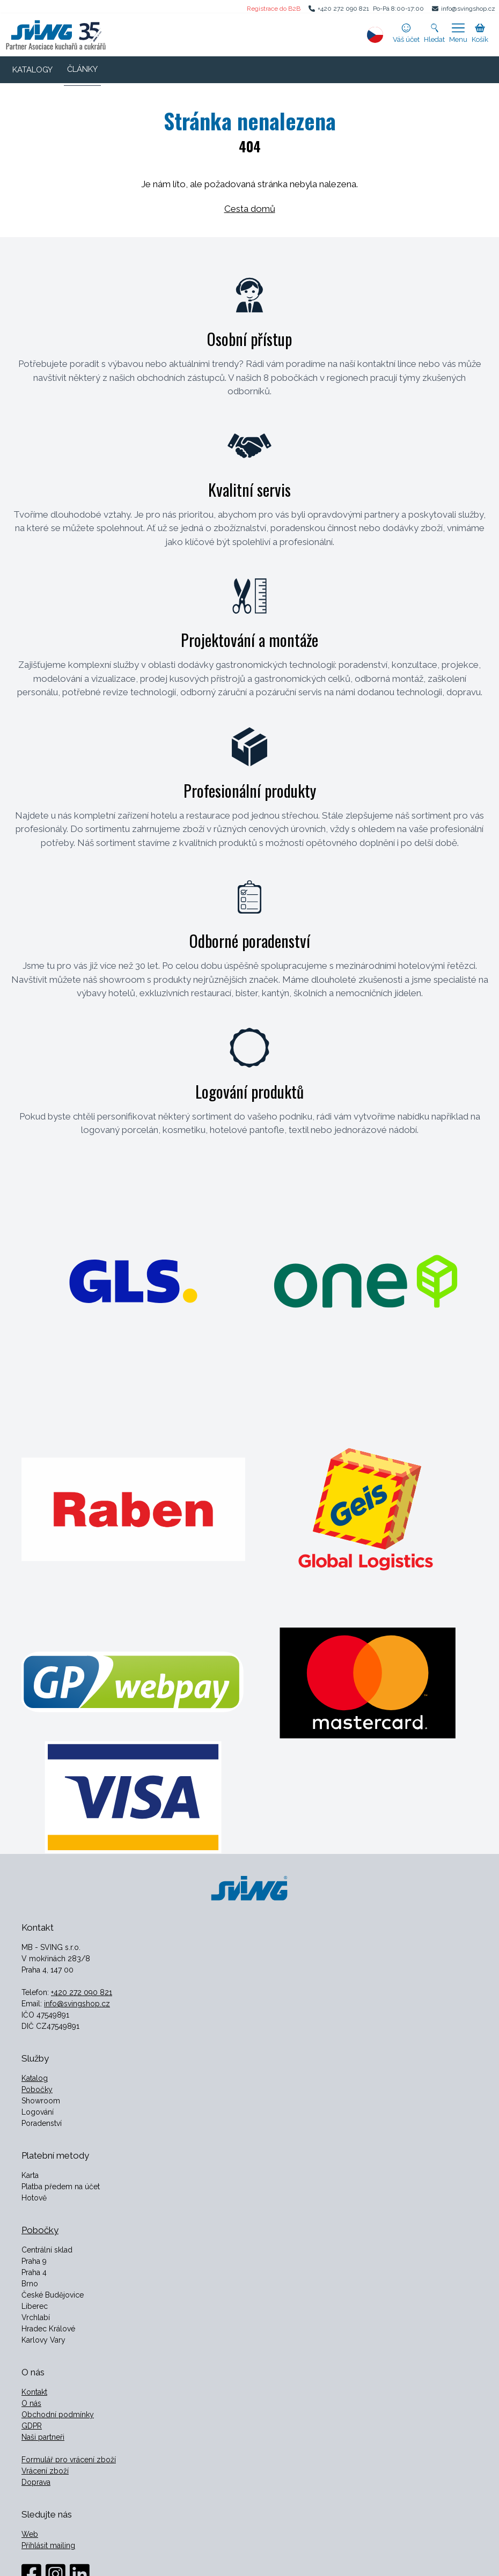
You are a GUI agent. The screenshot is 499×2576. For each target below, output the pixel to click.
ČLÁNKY (82, 69)
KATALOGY (32, 70)
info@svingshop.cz (468, 8)
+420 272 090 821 (343, 8)
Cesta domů (249, 208)
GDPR (31, 2426)
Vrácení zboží (45, 2471)
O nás (31, 2403)
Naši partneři (42, 2437)
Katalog (34, 2078)
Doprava (35, 2482)
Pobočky (37, 2089)
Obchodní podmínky (57, 2414)
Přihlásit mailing (48, 2545)
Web (29, 2534)
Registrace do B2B (273, 8)
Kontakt (34, 2392)
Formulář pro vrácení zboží (68, 2459)
